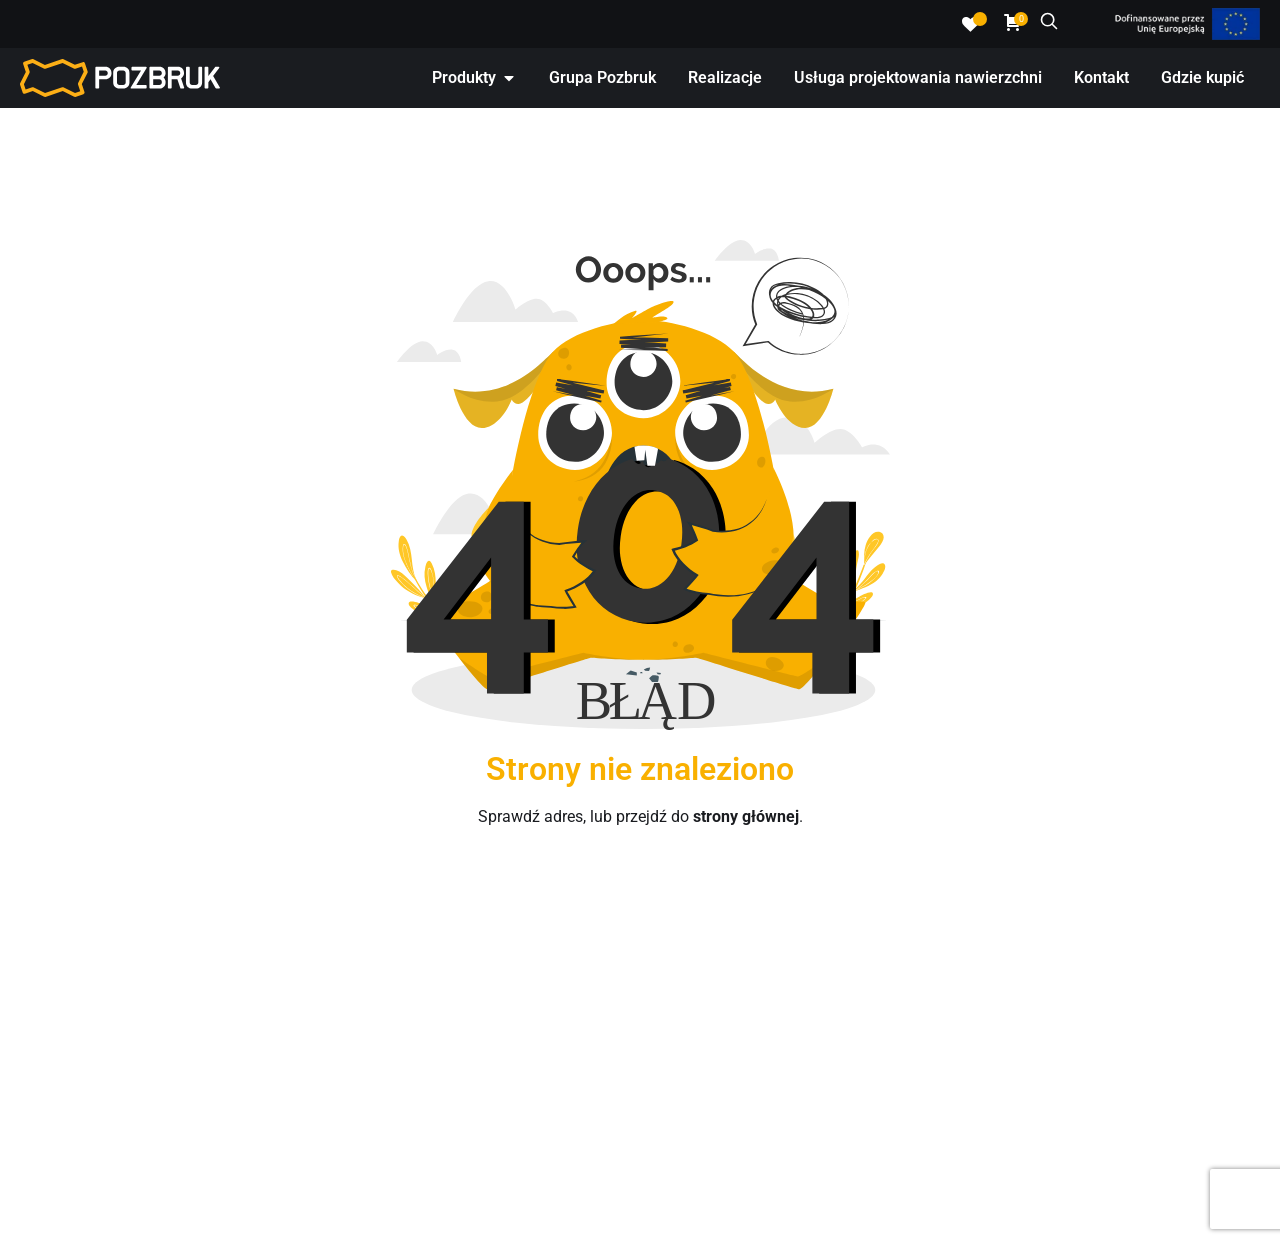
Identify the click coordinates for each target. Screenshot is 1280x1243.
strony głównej (746, 816)
